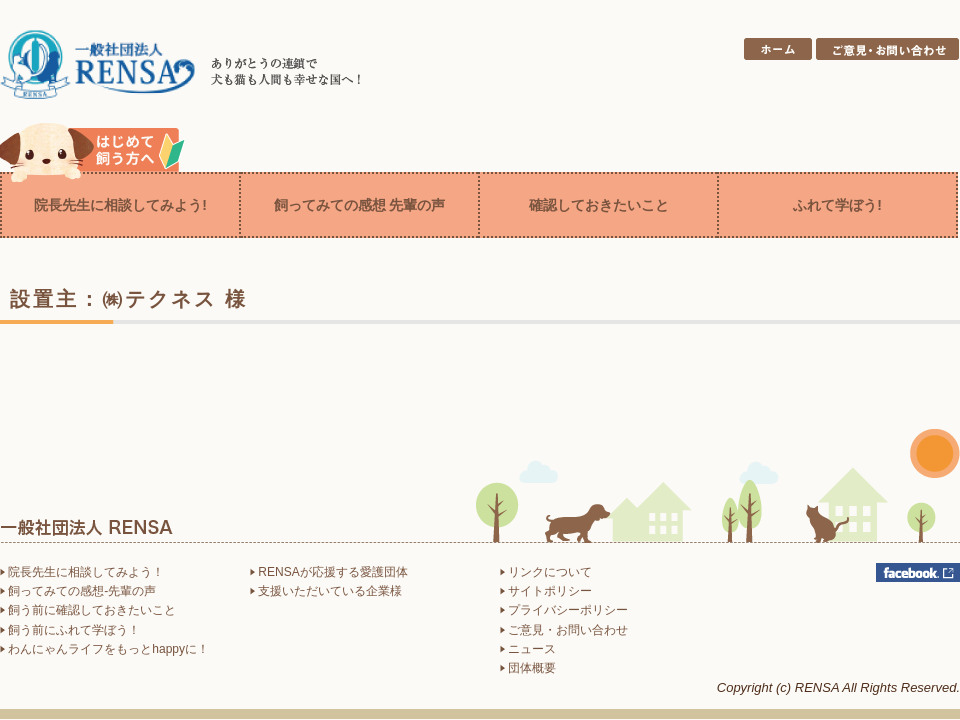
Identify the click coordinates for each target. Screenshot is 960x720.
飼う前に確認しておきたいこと (88, 610)
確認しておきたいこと (599, 205)
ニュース (528, 649)
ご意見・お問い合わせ (564, 630)
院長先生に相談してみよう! (120, 205)
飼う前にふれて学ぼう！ (70, 630)
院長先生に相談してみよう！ (82, 572)
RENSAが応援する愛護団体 (329, 572)
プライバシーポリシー (564, 610)
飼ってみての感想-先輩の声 (78, 591)
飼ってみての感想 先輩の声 (360, 205)
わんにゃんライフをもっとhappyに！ (104, 649)
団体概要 (528, 668)
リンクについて (546, 572)
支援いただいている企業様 (326, 591)
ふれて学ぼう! (837, 205)
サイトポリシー (546, 591)
